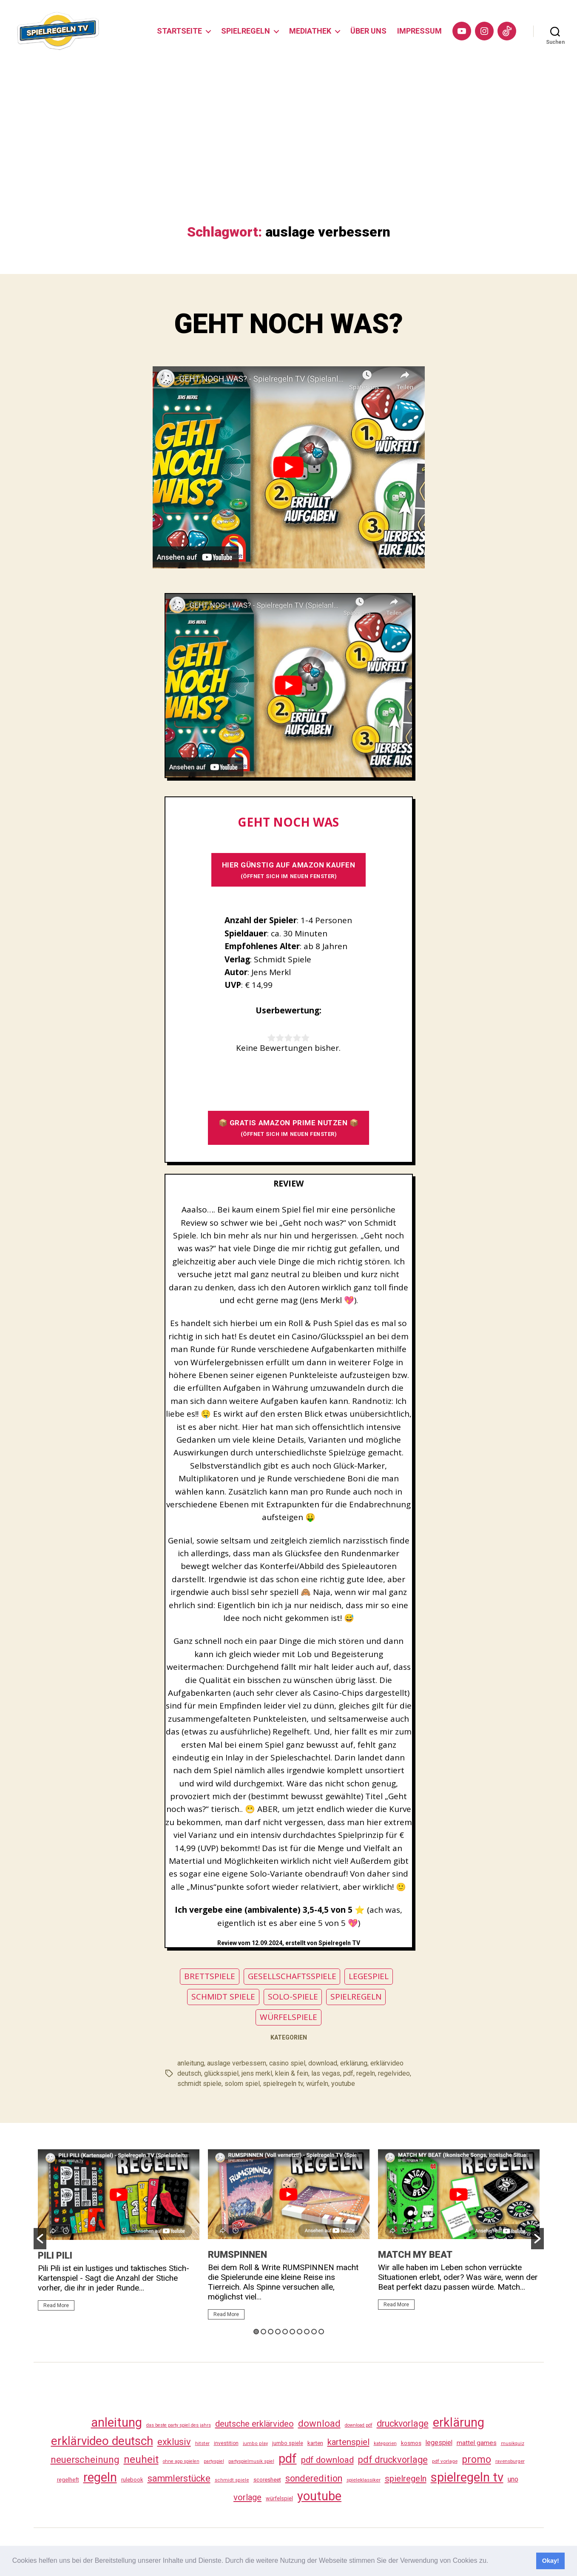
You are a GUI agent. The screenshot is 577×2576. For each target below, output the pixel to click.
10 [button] (321, 2331)
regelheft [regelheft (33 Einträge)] (68, 2479)
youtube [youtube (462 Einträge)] (319, 2496)
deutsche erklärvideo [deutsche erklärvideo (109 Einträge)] (254, 2424)
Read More (56, 2305)
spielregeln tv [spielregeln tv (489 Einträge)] (467, 2477)
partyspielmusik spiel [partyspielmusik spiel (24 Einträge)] (251, 2461)
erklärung (353, 2063)
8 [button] (307, 2331)
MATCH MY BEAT (415, 2254)
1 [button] (256, 2331)
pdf (348, 2073)
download (322, 2063)
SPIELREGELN (245, 30)
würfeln (317, 2084)
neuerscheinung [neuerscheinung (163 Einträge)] (85, 2459)
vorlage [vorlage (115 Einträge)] (247, 2497)
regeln (365, 2073)
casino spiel (287, 2063)
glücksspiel (221, 2073)
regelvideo (394, 2073)
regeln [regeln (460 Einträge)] (100, 2477)
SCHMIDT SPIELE (223, 1996)
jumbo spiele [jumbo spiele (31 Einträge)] (287, 2443)
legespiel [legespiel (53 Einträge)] (439, 2443)
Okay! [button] (550, 2560)
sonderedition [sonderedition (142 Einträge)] (313, 2478)
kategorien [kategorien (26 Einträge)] (385, 2443)
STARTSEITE (179, 30)
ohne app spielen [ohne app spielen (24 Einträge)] (181, 2461)
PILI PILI (55, 2255)
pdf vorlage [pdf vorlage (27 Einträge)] (445, 2461)
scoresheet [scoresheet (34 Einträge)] (267, 2479)
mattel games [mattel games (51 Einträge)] (477, 2443)
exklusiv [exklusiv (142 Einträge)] (174, 2441)
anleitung (190, 2063)
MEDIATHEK (310, 30)
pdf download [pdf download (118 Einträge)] (327, 2460)
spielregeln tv (283, 2084)
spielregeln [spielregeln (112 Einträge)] (405, 2478)
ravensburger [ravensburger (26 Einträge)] (510, 2461)
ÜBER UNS (368, 30)
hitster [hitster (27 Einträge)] (202, 2443)
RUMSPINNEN (237, 2254)
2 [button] (263, 2331)
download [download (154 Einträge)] (319, 2423)
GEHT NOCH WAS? (288, 324)
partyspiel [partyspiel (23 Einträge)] (214, 2461)
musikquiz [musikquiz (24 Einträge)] (512, 2443)
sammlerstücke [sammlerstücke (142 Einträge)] (179, 2478)
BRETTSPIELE (209, 1976)
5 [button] (285, 2331)
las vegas (325, 2073)
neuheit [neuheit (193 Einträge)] (141, 2459)
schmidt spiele (199, 2084)
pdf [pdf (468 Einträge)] (288, 2458)
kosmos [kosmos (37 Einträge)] (411, 2442)
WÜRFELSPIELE (288, 2017)
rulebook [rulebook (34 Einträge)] (132, 2479)
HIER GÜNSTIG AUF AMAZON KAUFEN (288, 870)
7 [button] (299, 2331)
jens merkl (257, 2073)
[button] (491, 2561)
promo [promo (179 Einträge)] (476, 2459)
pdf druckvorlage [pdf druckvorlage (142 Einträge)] (393, 2459)
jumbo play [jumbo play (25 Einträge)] (255, 2443)
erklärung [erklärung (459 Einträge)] (458, 2422)
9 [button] (314, 2331)
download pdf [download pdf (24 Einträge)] (358, 2425)
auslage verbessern (236, 2063)
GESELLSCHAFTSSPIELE (292, 1976)
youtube (343, 2084)
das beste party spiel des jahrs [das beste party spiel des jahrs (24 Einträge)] (178, 2425)
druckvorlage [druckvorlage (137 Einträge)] (403, 2423)
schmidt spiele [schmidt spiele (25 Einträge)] (232, 2480)
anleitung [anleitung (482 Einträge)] (116, 2422)
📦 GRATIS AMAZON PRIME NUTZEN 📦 (289, 1127)
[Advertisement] (289, 160)
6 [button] (292, 2331)
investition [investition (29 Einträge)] (226, 2443)
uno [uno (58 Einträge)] (513, 2479)
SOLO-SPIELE (293, 1996)
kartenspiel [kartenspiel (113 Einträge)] (348, 2442)
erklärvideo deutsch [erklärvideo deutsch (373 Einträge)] (102, 2441)
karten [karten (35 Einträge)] (315, 2443)
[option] (119, 2233)
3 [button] (270, 2331)
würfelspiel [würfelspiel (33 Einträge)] (279, 2498)
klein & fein (291, 2073)
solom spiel (242, 2084)
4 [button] (278, 2331)
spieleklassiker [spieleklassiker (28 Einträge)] (364, 2480)
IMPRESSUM (419, 30)
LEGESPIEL (369, 1976)
